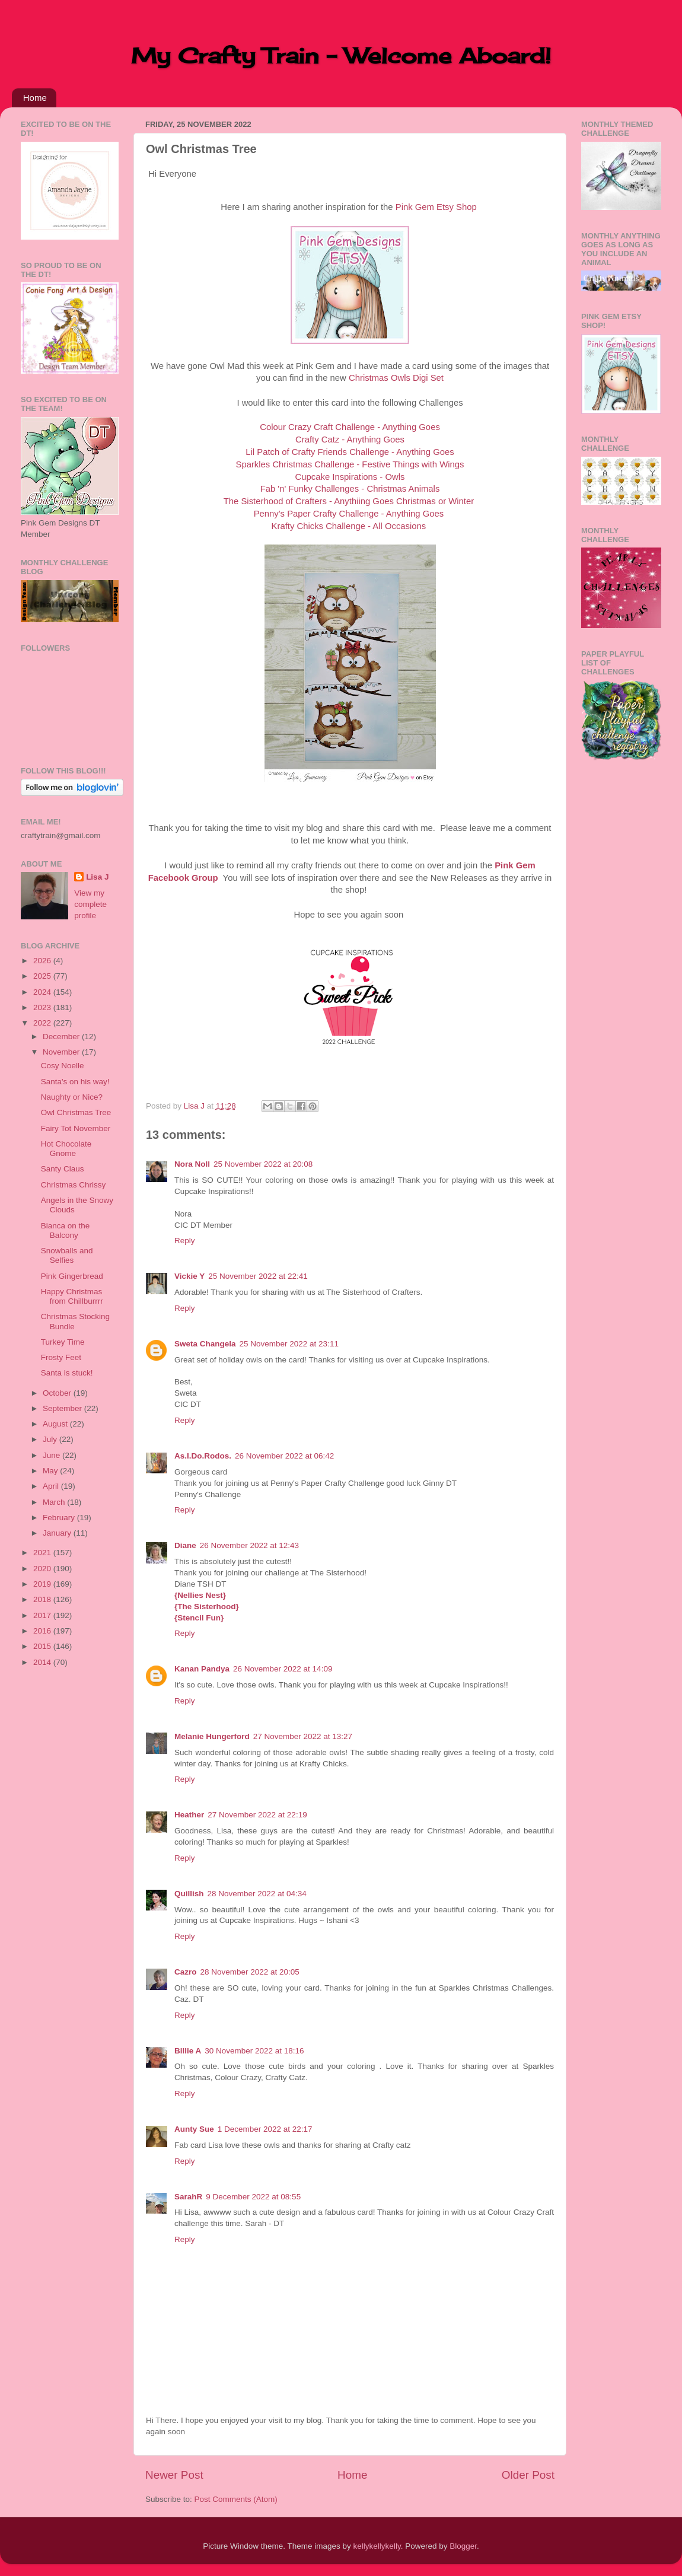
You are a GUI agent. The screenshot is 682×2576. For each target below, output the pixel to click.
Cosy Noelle (62, 1065)
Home (35, 98)
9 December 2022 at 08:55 (253, 2196)
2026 (43, 960)
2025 (43, 976)
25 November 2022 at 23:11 (289, 1343)
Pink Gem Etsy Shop (436, 207)
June (52, 1455)
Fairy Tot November (76, 1128)
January (58, 1533)
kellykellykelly (377, 2546)
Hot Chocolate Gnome (66, 1148)
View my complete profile (90, 904)
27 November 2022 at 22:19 (257, 1814)
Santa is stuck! (67, 1372)
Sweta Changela (205, 1343)
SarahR (188, 2196)
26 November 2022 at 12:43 (249, 1545)
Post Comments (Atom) (236, 2499)
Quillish (189, 1893)
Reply (184, 1240)
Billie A (187, 2050)
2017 (43, 1615)
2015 (43, 1646)
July (51, 1439)
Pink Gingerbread (72, 1276)
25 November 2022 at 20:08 (263, 1164)
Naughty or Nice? (72, 1097)
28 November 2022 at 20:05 (249, 1971)
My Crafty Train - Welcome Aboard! (341, 56)
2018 (43, 1599)
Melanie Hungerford (212, 1736)
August (56, 1423)
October (58, 1393)
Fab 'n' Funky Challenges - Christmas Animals (350, 488)
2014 (43, 1662)
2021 (43, 1552)
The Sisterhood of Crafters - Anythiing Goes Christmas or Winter (349, 501)
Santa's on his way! (75, 1081)
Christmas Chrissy (73, 1184)
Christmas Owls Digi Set (396, 378)
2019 (43, 1584)
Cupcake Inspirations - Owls (350, 477)
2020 (43, 1568)
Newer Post (174, 2475)
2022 (43, 1022)
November (62, 1051)
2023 (43, 1007)
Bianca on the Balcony (65, 1230)
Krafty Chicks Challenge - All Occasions (349, 526)
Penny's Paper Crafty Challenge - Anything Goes (349, 513)
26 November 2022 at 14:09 (282, 1668)
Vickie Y (189, 1276)
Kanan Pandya (202, 1668)
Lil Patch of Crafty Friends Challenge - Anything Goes (350, 452)
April (52, 1486)
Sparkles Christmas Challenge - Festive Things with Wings (350, 464)
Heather (189, 1814)
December (62, 1036)
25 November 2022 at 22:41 (257, 1276)
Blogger (463, 2546)
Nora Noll (192, 1164)
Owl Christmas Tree (76, 1112)
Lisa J (97, 877)
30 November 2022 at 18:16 (254, 2050)
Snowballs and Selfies (67, 1255)
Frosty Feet (61, 1357)
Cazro (185, 1971)
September (63, 1408)
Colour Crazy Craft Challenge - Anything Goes (350, 427)
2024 (43, 992)
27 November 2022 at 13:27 (302, 1736)
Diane (185, 1545)
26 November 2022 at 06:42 (284, 1455)
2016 (43, 1630)
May (51, 1470)
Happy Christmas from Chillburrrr (72, 1296)
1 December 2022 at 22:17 (265, 2129)
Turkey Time (63, 1342)
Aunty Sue (194, 2129)
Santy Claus (62, 1168)
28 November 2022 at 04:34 (257, 1893)
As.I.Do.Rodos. (202, 1455)
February (60, 1517)
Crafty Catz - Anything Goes (349, 439)
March (55, 1502)
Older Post (528, 2475)
